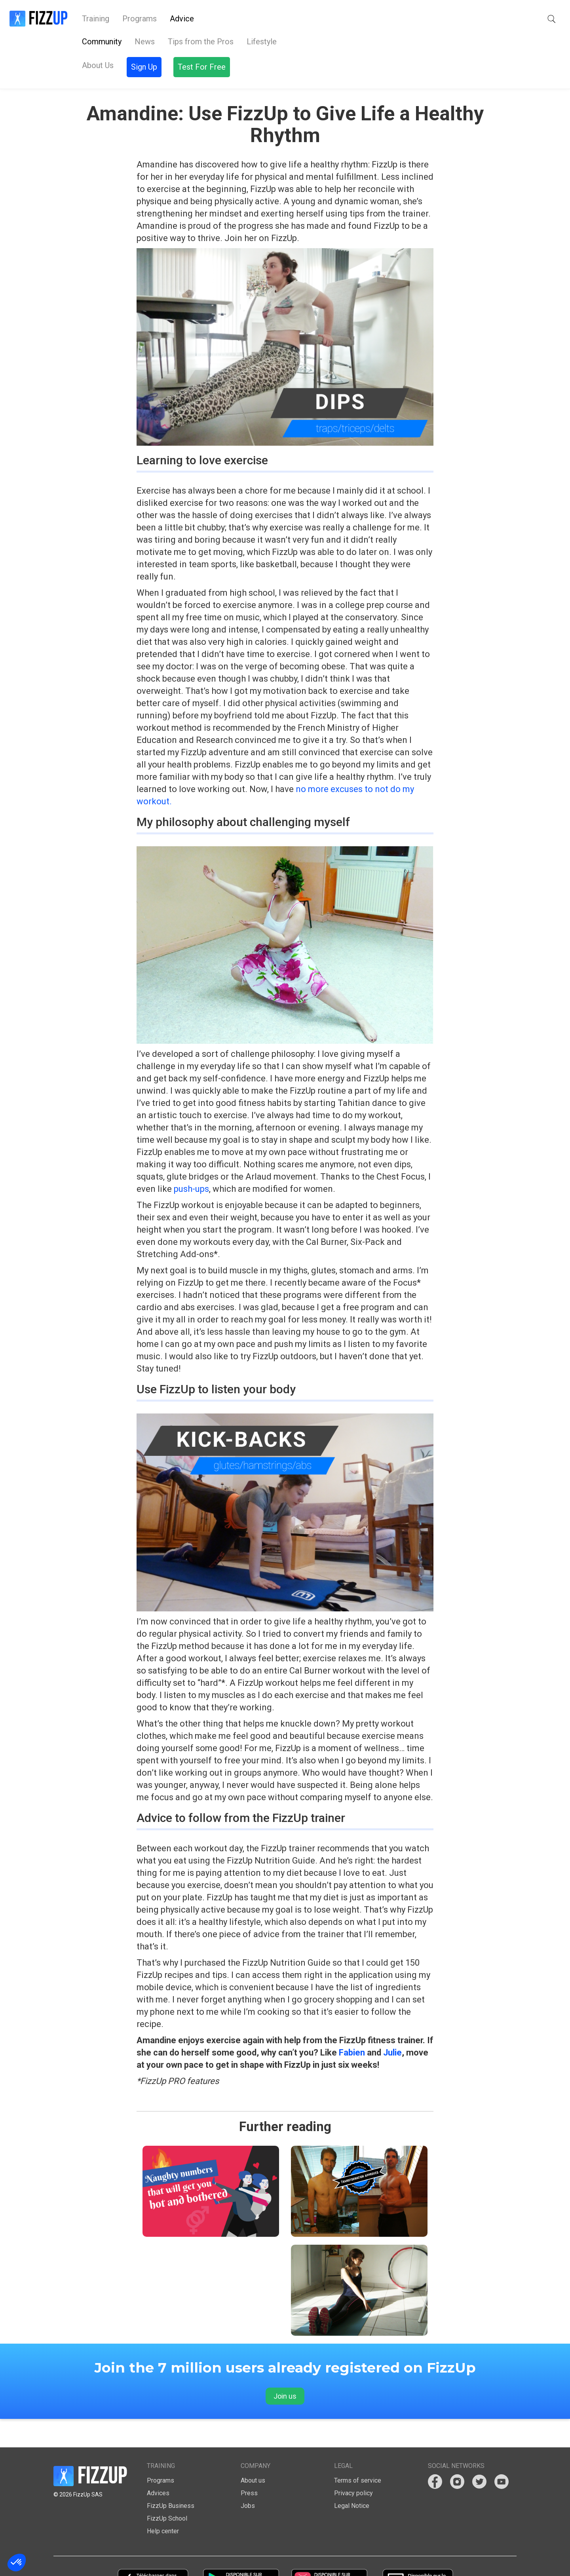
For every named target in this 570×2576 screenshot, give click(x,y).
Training (95, 18)
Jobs (248, 2477)
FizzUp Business (170, 2477)
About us (253, 2452)
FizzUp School (167, 2490)
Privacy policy (353, 2465)
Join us (285, 2367)
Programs (139, 18)
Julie (392, 2024)
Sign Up (473, 19)
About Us (223, 18)
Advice (182, 18)
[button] (443, 19)
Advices (158, 2465)
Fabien (352, 2024)
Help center (163, 2503)
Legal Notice (351, 2477)
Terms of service (357, 2452)
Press (249, 2465)
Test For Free (527, 19)
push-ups (191, 1161)
